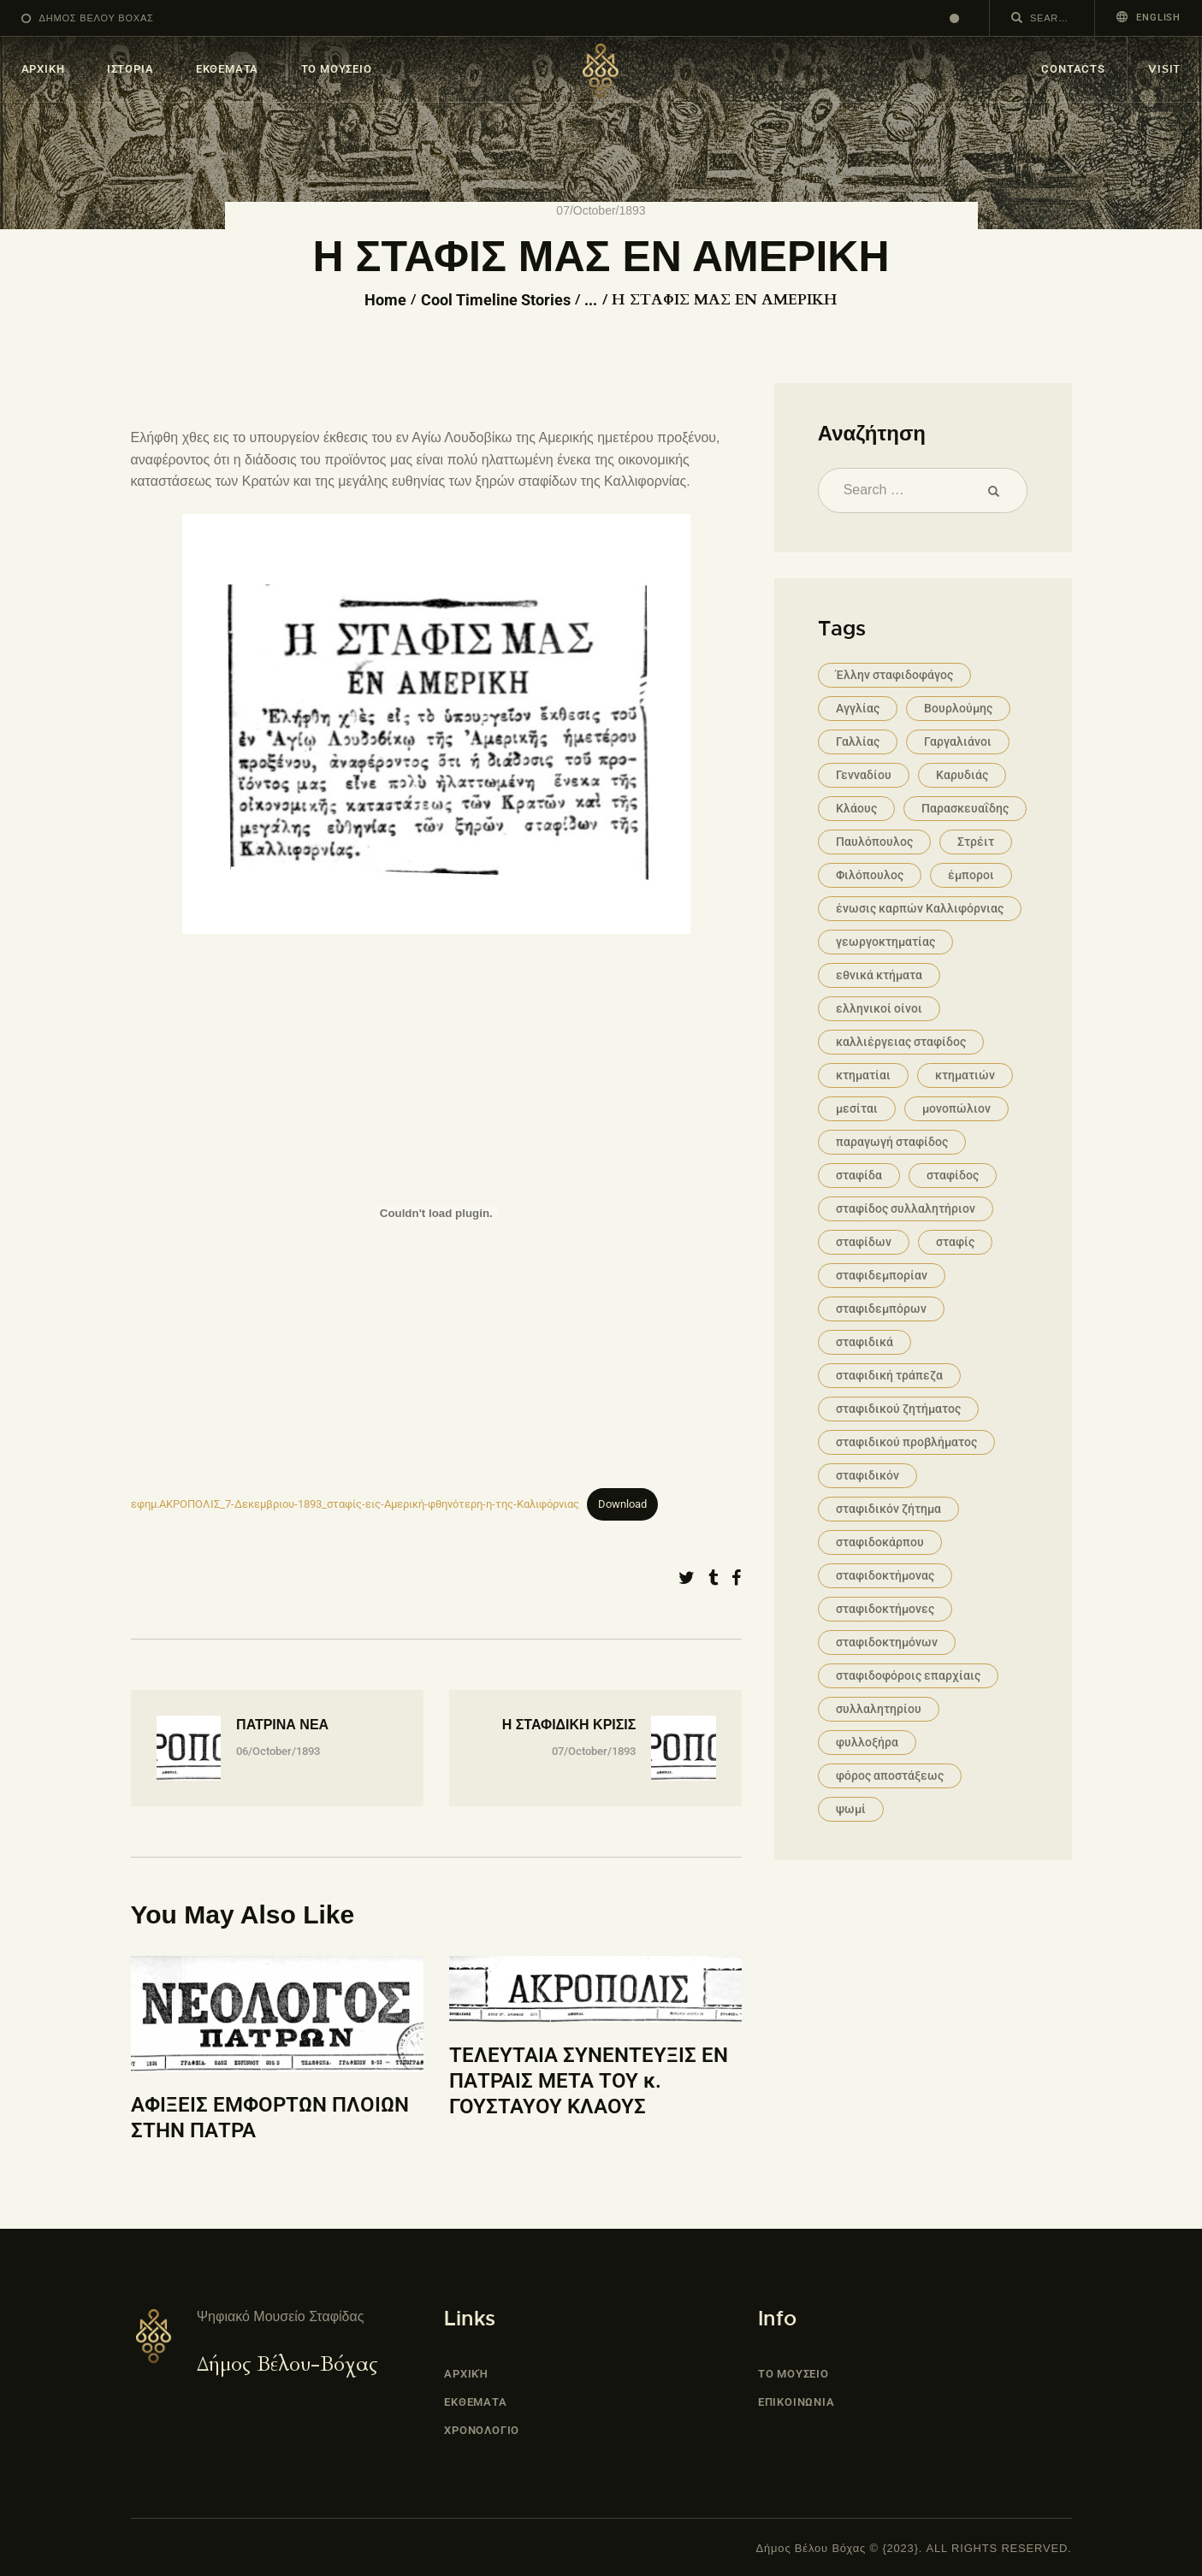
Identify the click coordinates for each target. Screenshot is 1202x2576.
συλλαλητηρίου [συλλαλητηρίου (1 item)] (878, 1709)
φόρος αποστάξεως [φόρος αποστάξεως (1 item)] (890, 1775)
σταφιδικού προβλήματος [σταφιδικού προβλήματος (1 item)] (906, 1442)
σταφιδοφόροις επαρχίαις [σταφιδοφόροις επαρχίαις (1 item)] (908, 1675)
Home (385, 300)
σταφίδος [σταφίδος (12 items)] (953, 1175)
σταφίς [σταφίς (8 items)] (955, 1242)
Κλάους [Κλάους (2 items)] (856, 808)
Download (622, 1504)
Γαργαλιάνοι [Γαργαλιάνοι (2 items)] (958, 741)
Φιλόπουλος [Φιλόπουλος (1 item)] (869, 875)
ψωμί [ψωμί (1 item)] (851, 1809)
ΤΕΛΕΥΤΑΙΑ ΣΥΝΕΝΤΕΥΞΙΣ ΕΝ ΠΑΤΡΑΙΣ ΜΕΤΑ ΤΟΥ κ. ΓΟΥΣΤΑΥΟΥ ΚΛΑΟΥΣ (588, 2080)
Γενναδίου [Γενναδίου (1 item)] (863, 775)
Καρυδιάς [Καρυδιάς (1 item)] (962, 775)
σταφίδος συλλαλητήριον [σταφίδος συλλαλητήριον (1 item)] (905, 1208)
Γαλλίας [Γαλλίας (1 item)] (857, 741)
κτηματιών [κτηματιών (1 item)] (965, 1075)
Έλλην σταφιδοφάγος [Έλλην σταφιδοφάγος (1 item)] (894, 675)
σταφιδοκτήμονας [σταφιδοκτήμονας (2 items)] (885, 1575)
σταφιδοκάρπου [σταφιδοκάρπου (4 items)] (880, 1542)
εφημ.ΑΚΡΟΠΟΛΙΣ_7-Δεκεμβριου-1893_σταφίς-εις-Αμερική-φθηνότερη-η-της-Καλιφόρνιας (355, 1504)
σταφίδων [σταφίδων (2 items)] (863, 1242)
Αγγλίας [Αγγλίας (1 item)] (857, 708)
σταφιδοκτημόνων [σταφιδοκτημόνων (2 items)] (887, 1642)
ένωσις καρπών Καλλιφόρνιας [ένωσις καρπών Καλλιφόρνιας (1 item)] (920, 908)
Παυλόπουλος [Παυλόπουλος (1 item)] (874, 841)
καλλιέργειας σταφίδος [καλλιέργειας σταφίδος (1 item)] (901, 1042)
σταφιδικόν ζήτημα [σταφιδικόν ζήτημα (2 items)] (888, 1508)
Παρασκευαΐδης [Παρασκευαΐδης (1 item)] (965, 808)
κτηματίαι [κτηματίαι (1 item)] (863, 1075)
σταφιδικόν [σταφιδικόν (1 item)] (867, 1475)
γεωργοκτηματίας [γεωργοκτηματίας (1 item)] (885, 941)
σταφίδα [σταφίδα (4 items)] (859, 1175)
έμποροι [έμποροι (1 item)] (971, 875)
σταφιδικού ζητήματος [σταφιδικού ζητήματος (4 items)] (898, 1408)
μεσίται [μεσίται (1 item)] (857, 1108)
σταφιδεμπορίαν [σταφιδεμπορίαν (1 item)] (881, 1275)
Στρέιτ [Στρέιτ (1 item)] (975, 841)
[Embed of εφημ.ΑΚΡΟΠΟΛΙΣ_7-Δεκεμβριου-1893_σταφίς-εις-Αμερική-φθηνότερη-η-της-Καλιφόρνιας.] (437, 1212)
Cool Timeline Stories (496, 300)
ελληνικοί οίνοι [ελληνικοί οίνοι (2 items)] (879, 1008)
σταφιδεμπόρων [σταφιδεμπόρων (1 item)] (881, 1308)
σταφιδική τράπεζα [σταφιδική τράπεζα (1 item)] (889, 1375)
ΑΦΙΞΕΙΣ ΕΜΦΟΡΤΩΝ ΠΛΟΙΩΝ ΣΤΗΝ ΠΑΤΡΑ (270, 2117)
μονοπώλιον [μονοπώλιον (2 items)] (956, 1108)
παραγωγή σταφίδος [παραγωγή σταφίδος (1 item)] (892, 1142)
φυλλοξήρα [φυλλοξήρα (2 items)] (867, 1742)
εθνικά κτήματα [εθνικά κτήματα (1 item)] (879, 975)
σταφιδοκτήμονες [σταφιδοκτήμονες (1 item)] (885, 1609)
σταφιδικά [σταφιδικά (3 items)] (864, 1342)
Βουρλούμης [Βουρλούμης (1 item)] (958, 708)
